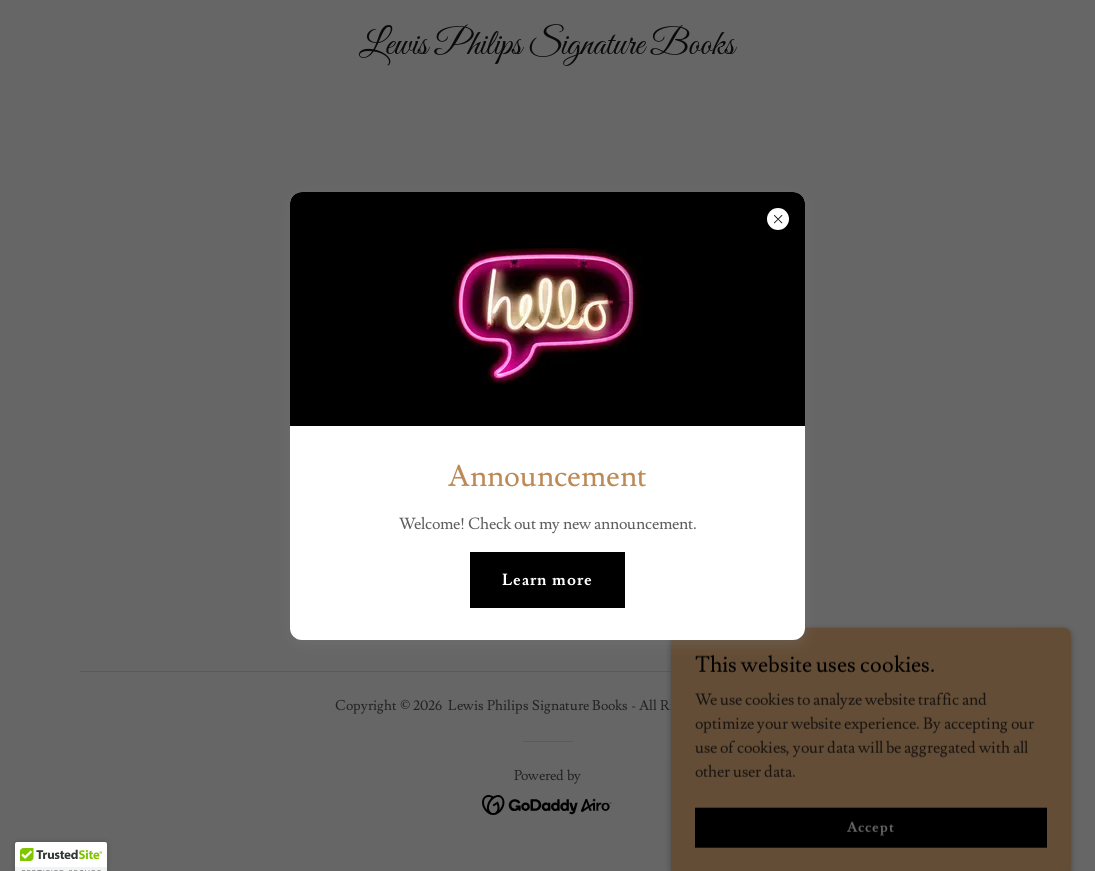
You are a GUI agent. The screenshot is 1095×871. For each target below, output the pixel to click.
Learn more (547, 580)
